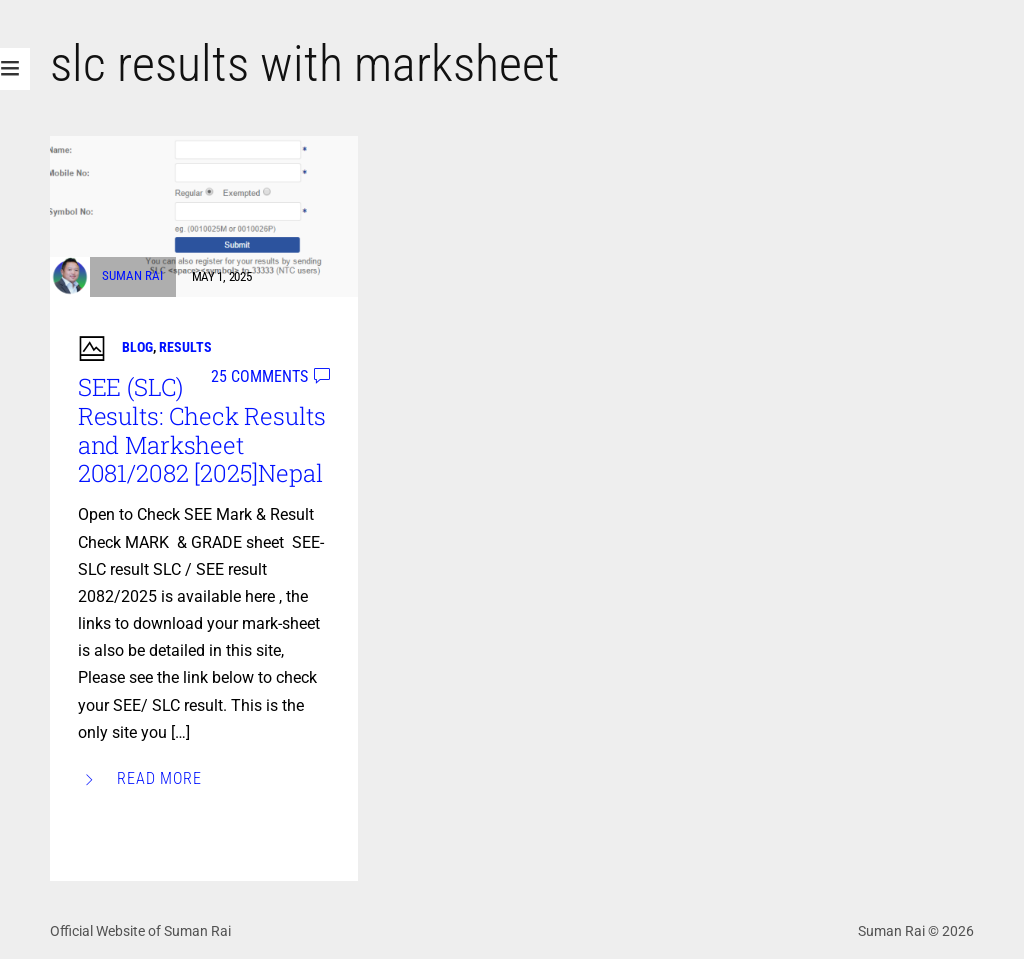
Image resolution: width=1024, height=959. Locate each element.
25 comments (259, 376)
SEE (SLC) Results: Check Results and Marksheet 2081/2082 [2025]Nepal (202, 430)
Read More (160, 778)
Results (185, 347)
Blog (137, 347)
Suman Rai (132, 276)
